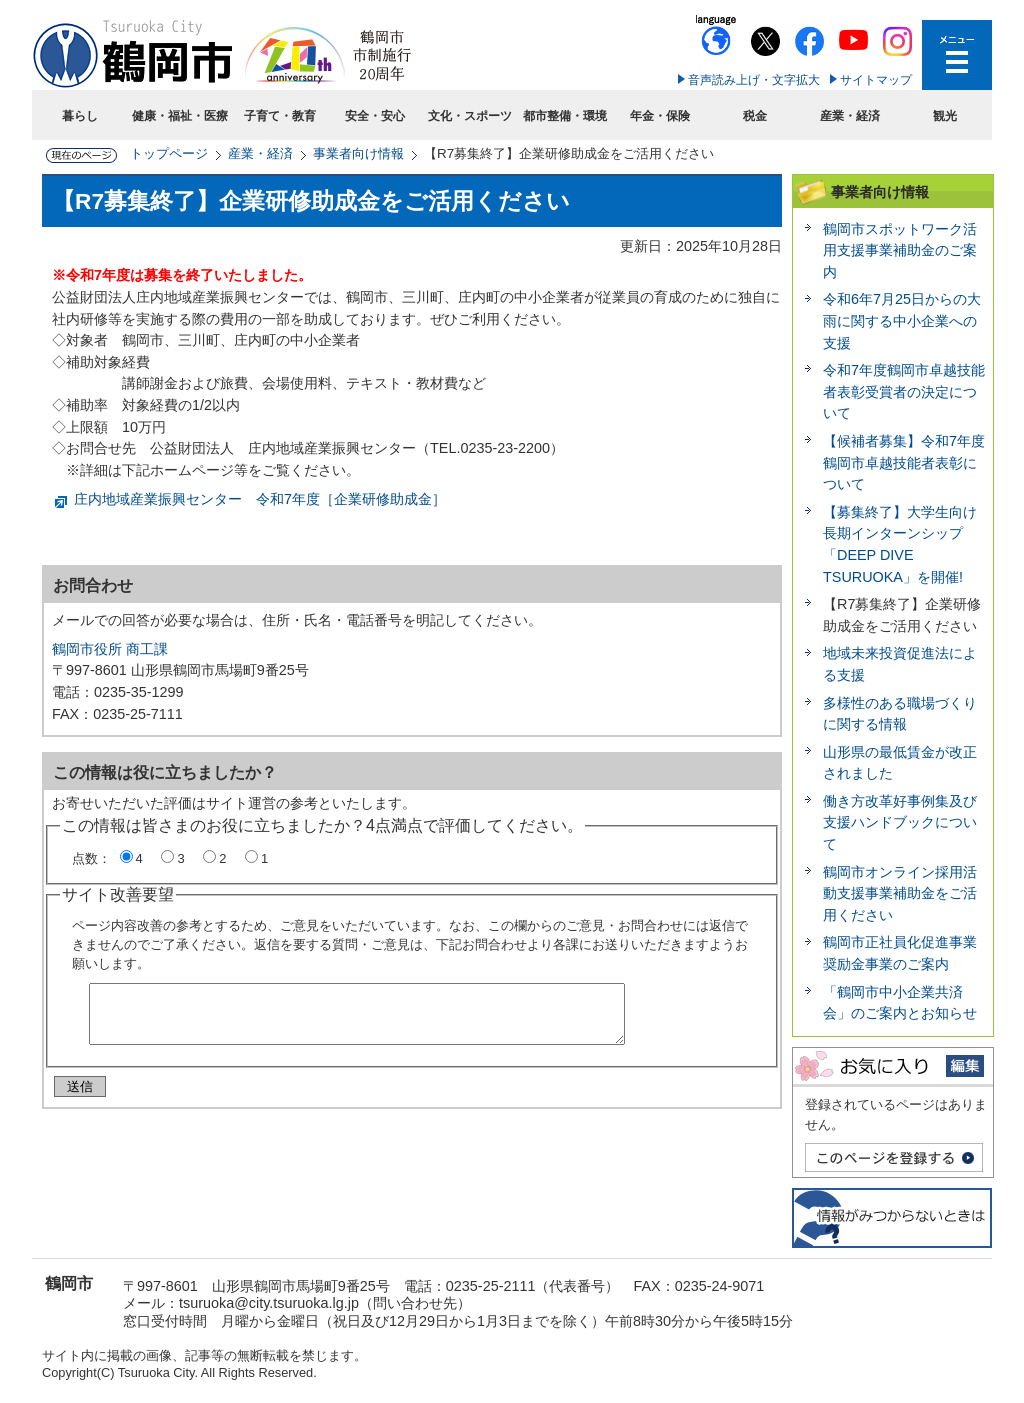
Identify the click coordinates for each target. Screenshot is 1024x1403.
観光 (945, 116)
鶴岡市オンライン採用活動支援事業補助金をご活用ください (900, 893)
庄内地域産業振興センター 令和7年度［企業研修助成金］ (260, 499)
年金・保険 (660, 116)
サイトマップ (876, 80)
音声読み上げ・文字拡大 (754, 80)
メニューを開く (957, 55)
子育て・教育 (280, 116)
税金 (755, 116)
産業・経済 (850, 116)
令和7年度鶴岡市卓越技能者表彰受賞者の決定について (904, 391)
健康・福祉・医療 (180, 116)
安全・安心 (375, 116)
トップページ (169, 153)
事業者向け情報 (358, 153)
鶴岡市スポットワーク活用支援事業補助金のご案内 (900, 250)
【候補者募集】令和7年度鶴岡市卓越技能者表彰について (904, 462)
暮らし (80, 116)
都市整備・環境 (565, 116)
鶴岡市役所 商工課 (110, 649)
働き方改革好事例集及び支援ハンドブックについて (900, 822)
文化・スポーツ (470, 116)
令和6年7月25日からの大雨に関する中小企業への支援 (902, 320)
